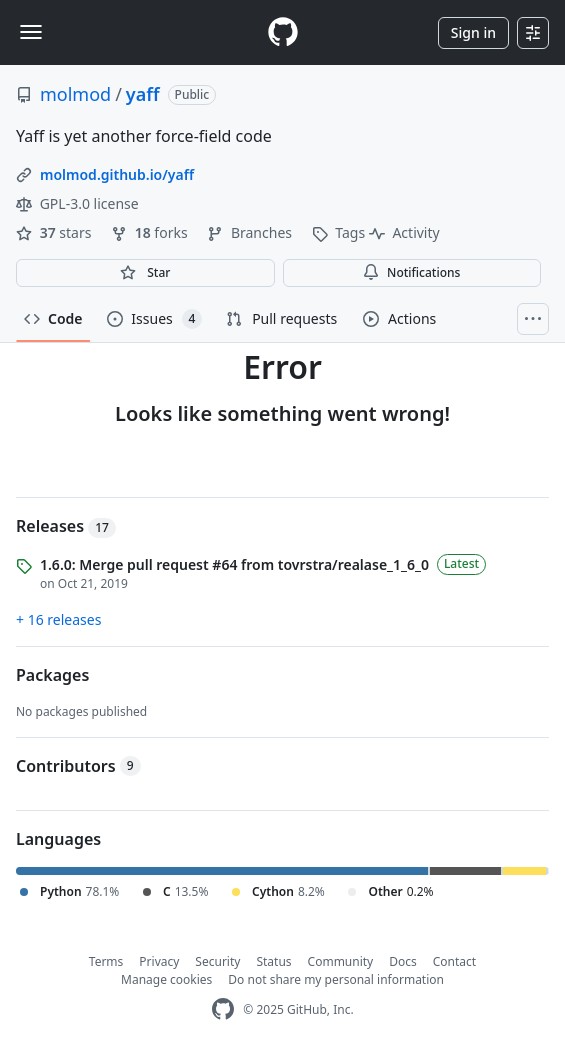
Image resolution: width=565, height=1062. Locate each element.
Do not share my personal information (336, 979)
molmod (75, 94)
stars (55, 232)
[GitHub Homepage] (223, 1009)
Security (217, 961)
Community (341, 961)
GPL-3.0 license (77, 203)
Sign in (473, 32)
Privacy (159, 961)
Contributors (78, 766)
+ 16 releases (58, 619)
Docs (403, 961)
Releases (66, 526)
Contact (454, 961)
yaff (143, 94)
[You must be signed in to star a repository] (145, 273)
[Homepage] (283, 32)
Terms (106, 961)
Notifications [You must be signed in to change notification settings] (411, 272)
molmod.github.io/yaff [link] (117, 174)
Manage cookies (166, 979)
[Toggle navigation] (31, 32)
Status (273, 961)
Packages (52, 675)
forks (151, 232)
